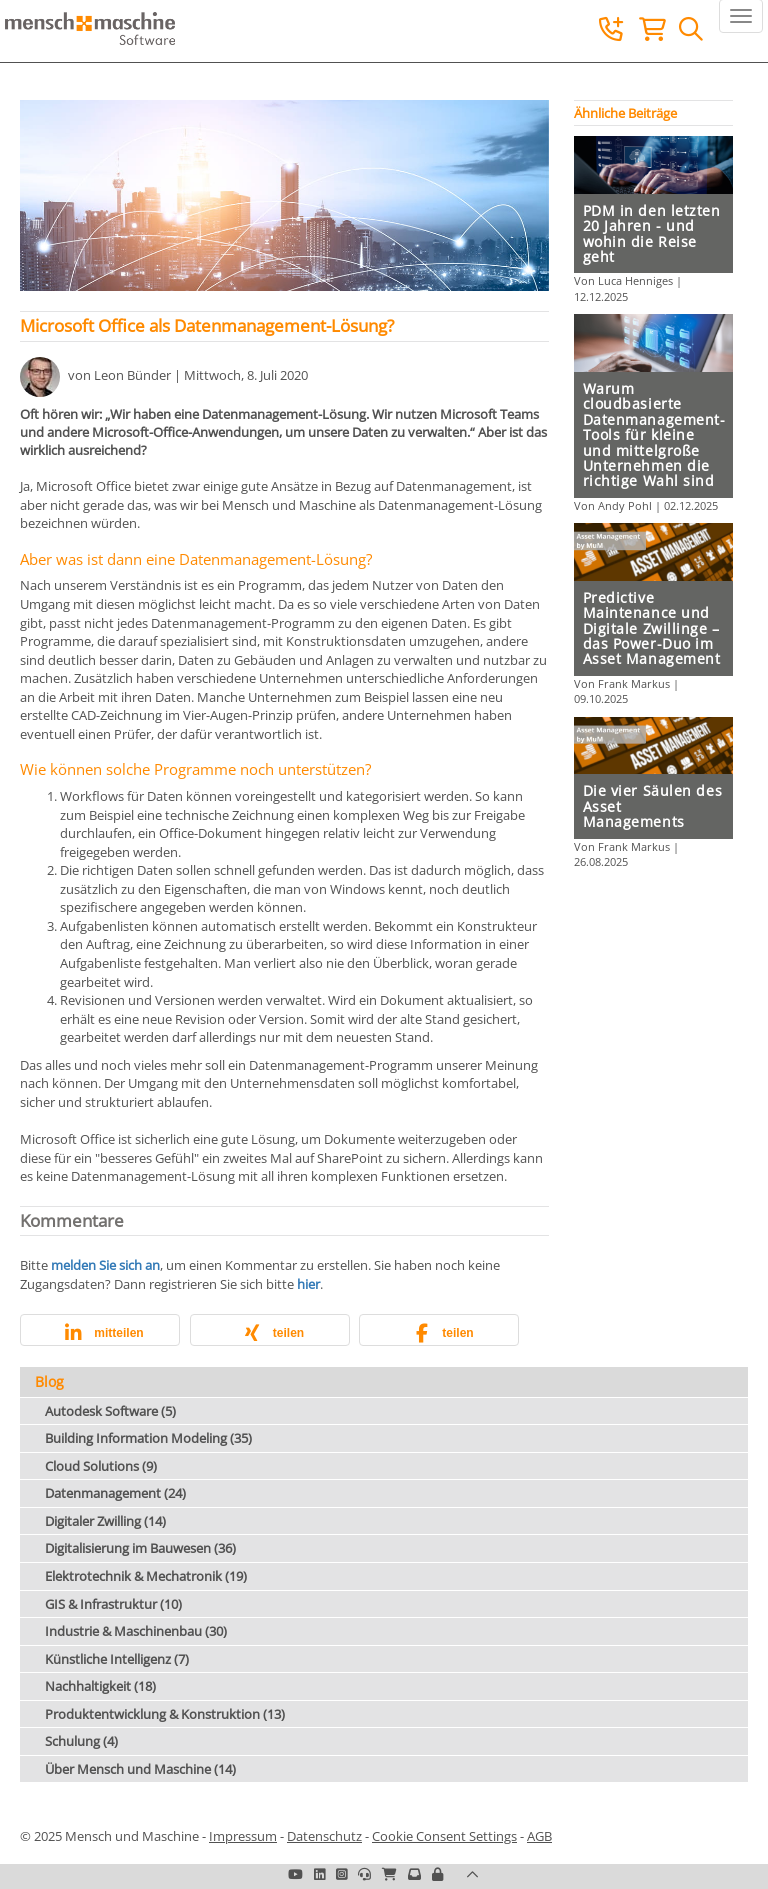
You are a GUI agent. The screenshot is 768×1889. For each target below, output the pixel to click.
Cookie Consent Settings (444, 1836)
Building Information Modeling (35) (148, 1438)
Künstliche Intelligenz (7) (117, 1659)
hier (308, 1284)
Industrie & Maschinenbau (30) (136, 1631)
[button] (100, 1333)
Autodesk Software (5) (110, 1411)
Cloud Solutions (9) (101, 1466)
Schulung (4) (81, 1741)
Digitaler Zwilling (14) (105, 1521)
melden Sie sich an (105, 1265)
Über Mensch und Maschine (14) (140, 1769)
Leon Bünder (132, 375)
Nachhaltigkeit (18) (100, 1686)
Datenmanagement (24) (115, 1493)
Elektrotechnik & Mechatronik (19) (146, 1576)
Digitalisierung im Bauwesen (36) (140, 1548)
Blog (49, 1381)
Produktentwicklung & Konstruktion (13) (165, 1714)
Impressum (243, 1836)
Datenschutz (324, 1836)
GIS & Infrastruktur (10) (113, 1604)
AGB (539, 1836)
